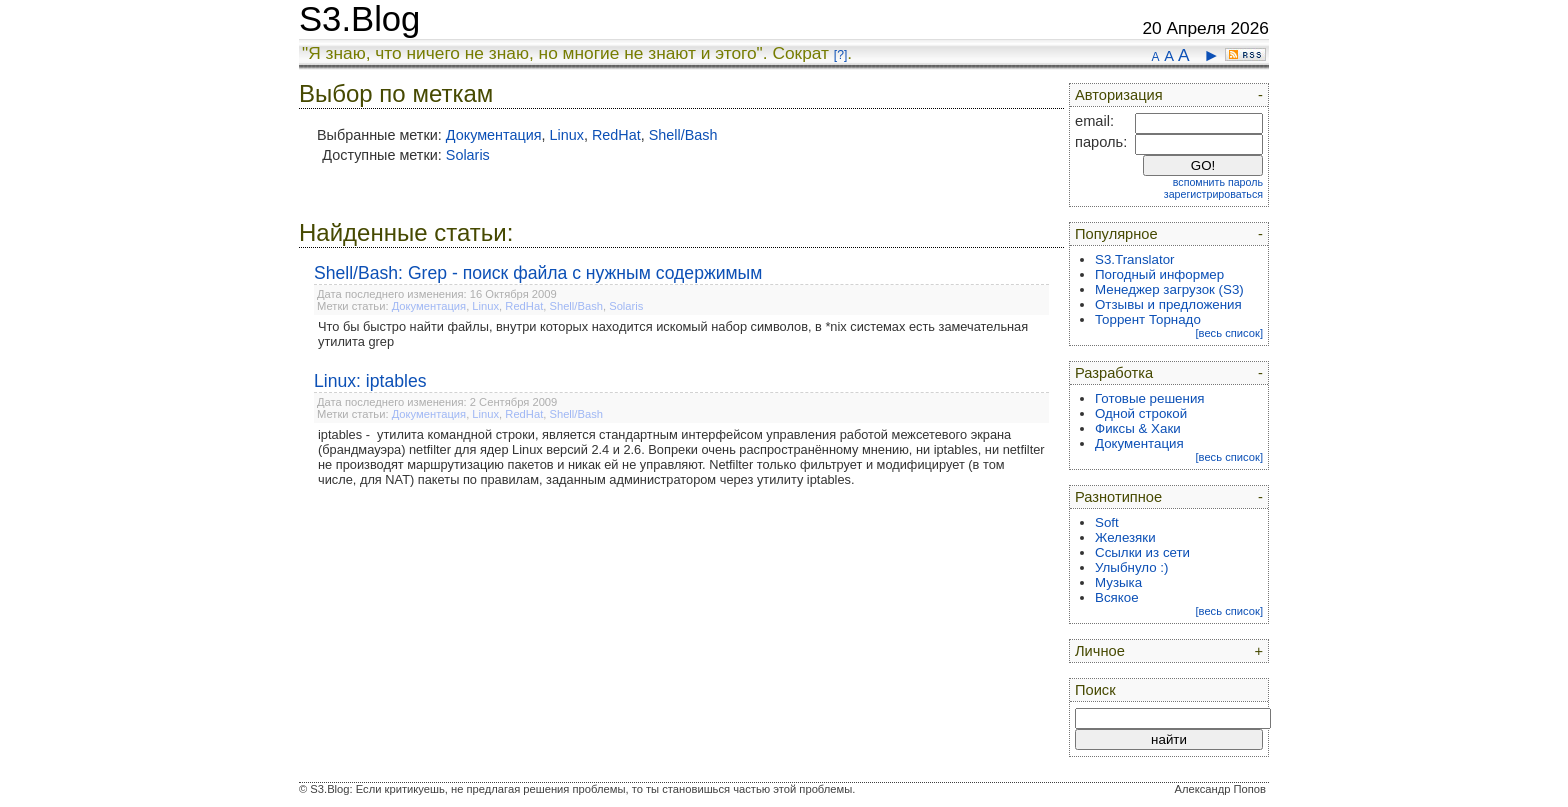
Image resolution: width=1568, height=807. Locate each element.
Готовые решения (1150, 398)
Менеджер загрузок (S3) (1169, 289)
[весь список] (1229, 333)
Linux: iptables (370, 381)
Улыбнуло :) (1131, 567)
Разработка (1114, 373)
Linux (567, 135)
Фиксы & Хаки (1138, 428)
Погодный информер (1159, 274)
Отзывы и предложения (1168, 304)
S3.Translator (1135, 259)
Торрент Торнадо (1148, 319)
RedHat (616, 135)
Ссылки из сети (1142, 552)
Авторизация (1119, 95)
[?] (840, 55)
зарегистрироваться (1213, 194)
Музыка (1118, 582)
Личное (1100, 651)
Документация (494, 135)
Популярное (1116, 234)
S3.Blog (359, 19)
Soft (1107, 522)
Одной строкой (1141, 413)
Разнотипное (1118, 497)
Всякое (1117, 597)
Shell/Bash (683, 135)
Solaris (468, 155)
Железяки (1125, 537)
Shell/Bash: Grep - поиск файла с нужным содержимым (538, 273)
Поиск (1095, 690)
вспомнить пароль (1218, 182)
